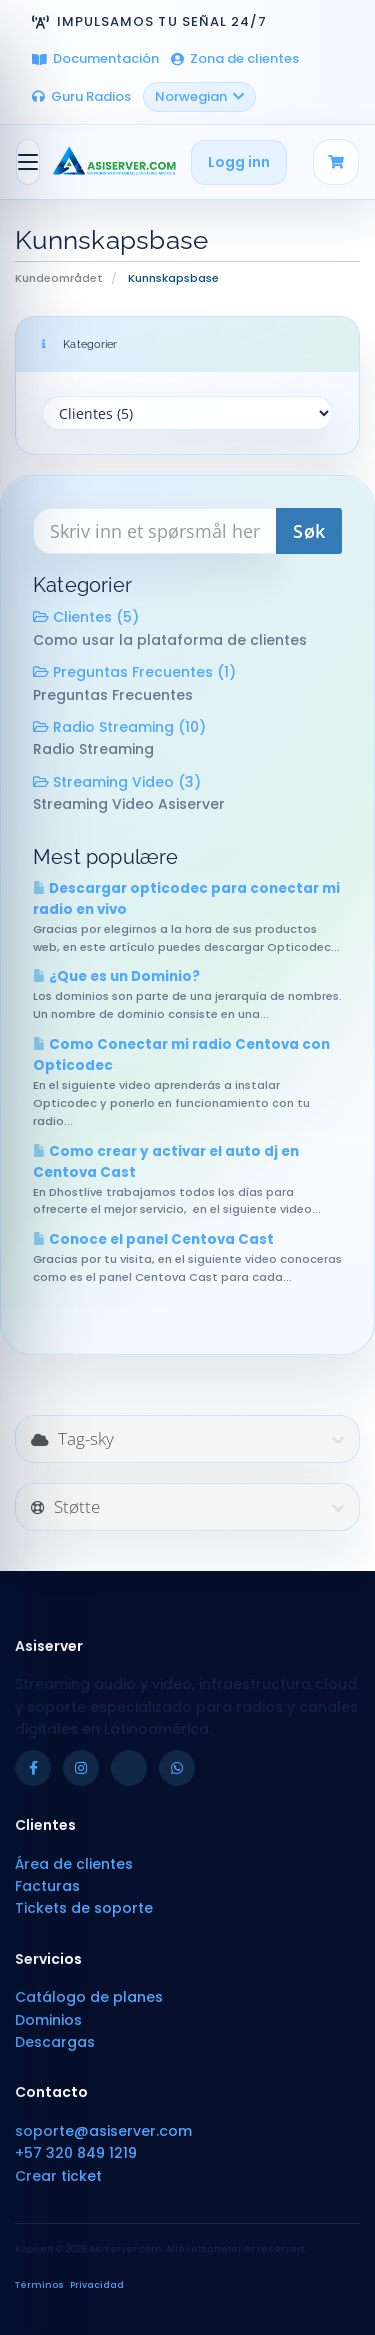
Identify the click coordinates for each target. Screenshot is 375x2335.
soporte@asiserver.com (103, 2131)
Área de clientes (74, 1864)
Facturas (47, 1886)
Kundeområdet (59, 278)
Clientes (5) (86, 617)
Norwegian (199, 96)
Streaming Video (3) (117, 782)
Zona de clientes (235, 58)
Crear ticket (58, 2176)
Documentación (95, 58)
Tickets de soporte (84, 1908)
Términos (39, 2285)
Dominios (48, 2020)
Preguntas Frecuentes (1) (134, 672)
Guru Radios (81, 96)
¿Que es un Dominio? (116, 976)
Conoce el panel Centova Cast (153, 1239)
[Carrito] (336, 162)
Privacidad (97, 2285)
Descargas (55, 2042)
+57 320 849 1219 (76, 2153)
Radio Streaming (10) (119, 727)
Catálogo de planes (89, 1997)
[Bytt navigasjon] (28, 162)
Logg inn (239, 162)
